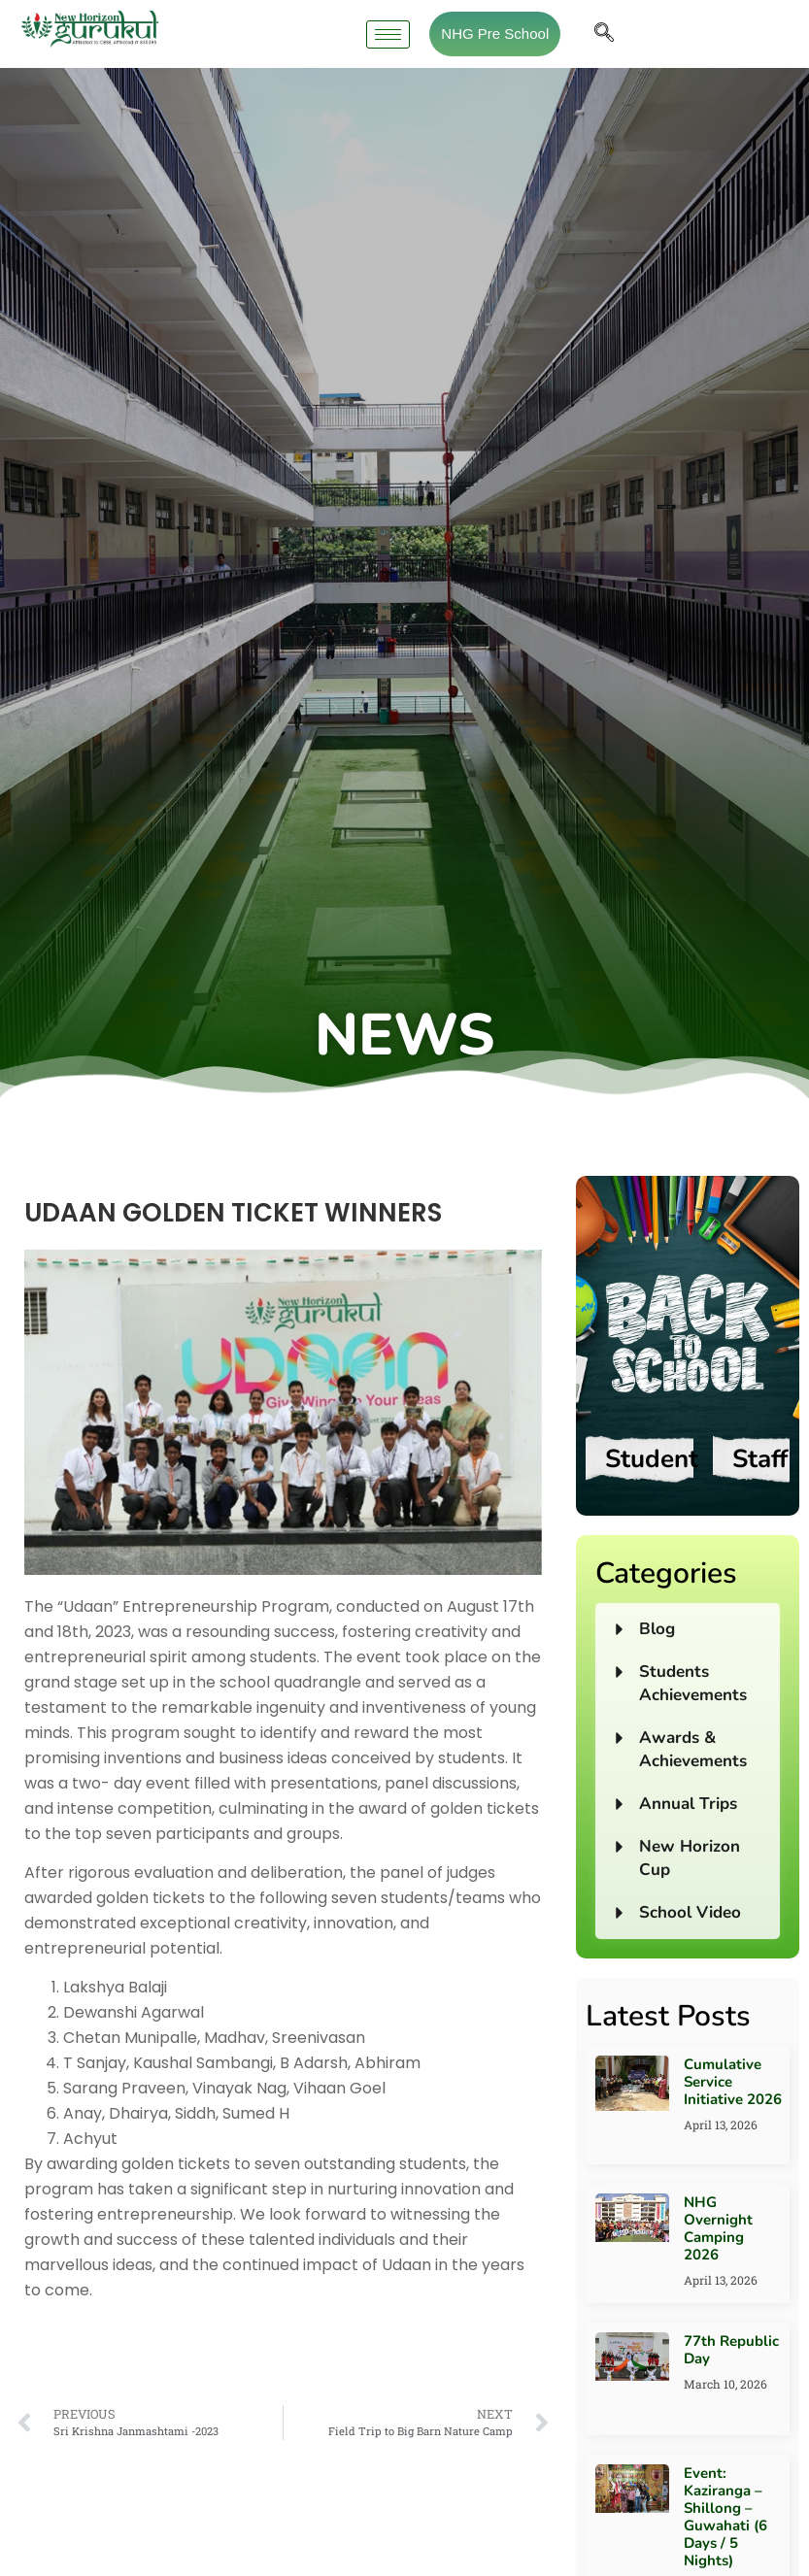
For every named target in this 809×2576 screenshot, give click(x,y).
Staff (760, 1459)
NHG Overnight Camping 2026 (718, 2228)
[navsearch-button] (604, 34)
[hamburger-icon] (388, 34)
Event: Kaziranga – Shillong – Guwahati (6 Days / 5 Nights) (725, 2516)
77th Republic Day (731, 2349)
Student (651, 1459)
